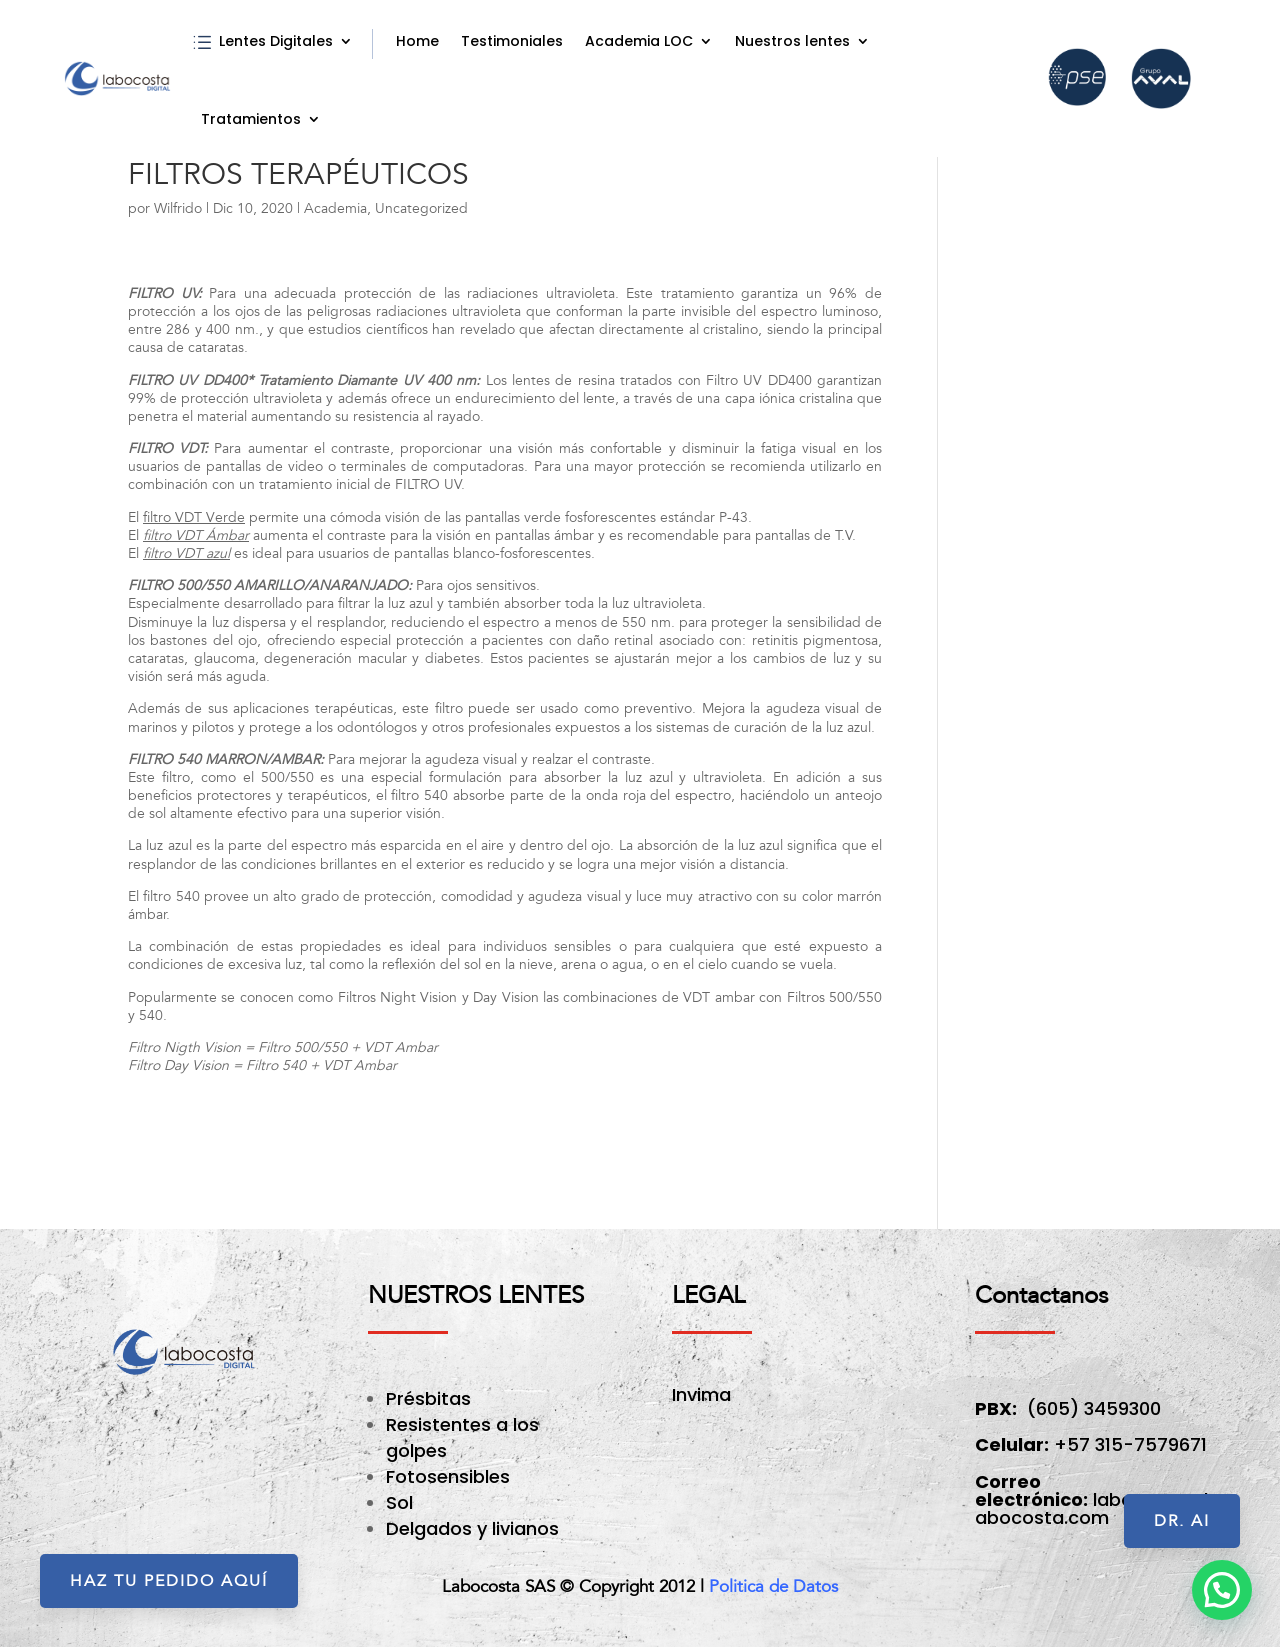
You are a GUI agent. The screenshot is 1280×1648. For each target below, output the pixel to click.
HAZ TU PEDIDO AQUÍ (169, 1581)
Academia (335, 208)
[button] (1222, 1590)
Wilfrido (178, 208)
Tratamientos (251, 119)
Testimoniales (512, 41)
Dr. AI (1182, 1521)
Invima (701, 1394)
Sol (399, 1502)
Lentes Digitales (276, 41)
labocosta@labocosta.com (1091, 1508)
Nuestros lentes (792, 41)
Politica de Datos (773, 1586)
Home (417, 41)
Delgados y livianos (472, 1528)
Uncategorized (421, 208)
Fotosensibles (448, 1476)
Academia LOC (639, 41)
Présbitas (431, 1398)
